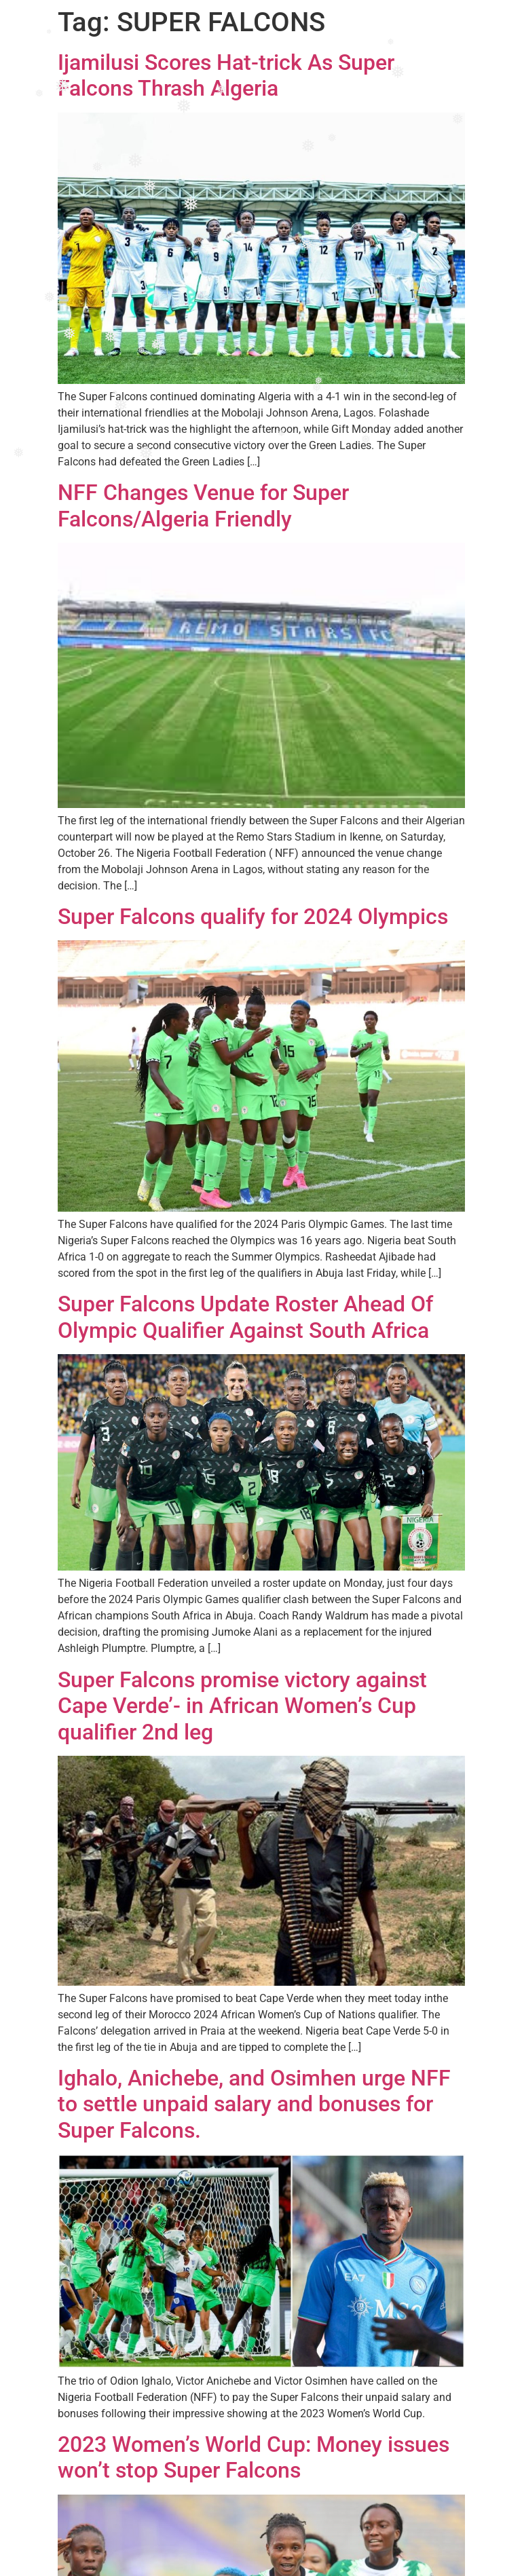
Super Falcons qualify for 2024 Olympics (253, 916)
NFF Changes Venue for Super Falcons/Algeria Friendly (203, 505)
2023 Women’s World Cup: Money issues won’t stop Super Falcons (253, 2457)
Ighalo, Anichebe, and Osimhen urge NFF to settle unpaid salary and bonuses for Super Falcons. (254, 2104)
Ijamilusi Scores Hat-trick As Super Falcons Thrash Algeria (226, 75)
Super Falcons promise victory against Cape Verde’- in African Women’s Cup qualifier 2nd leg (242, 1706)
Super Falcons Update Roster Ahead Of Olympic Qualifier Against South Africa (245, 1317)
